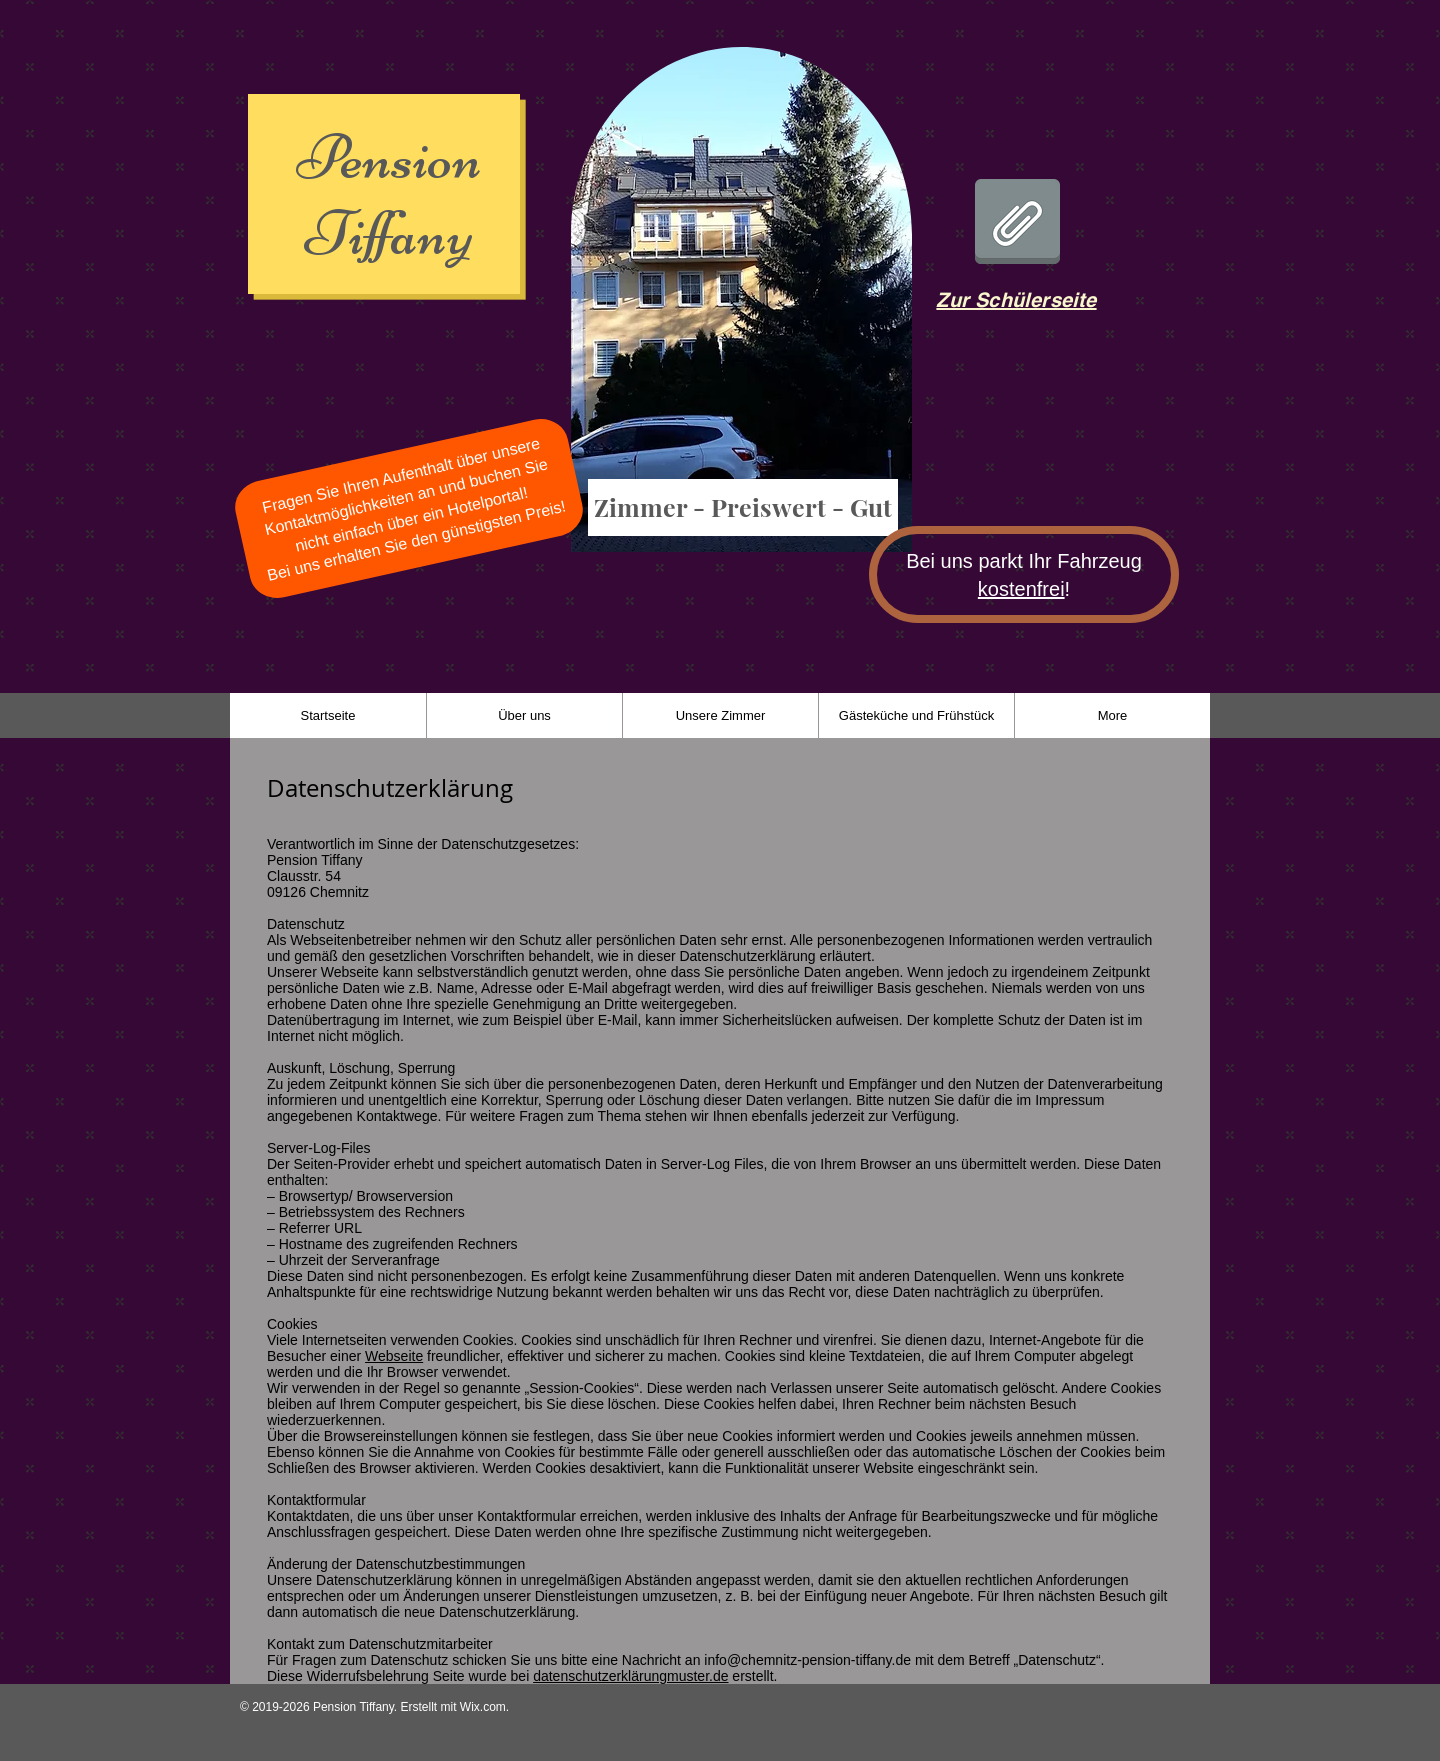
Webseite (394, 1356)
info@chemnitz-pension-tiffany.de (807, 1660)
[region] (740, 309)
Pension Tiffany (389, 195)
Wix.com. (484, 1707)
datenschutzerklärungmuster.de (630, 1676)
